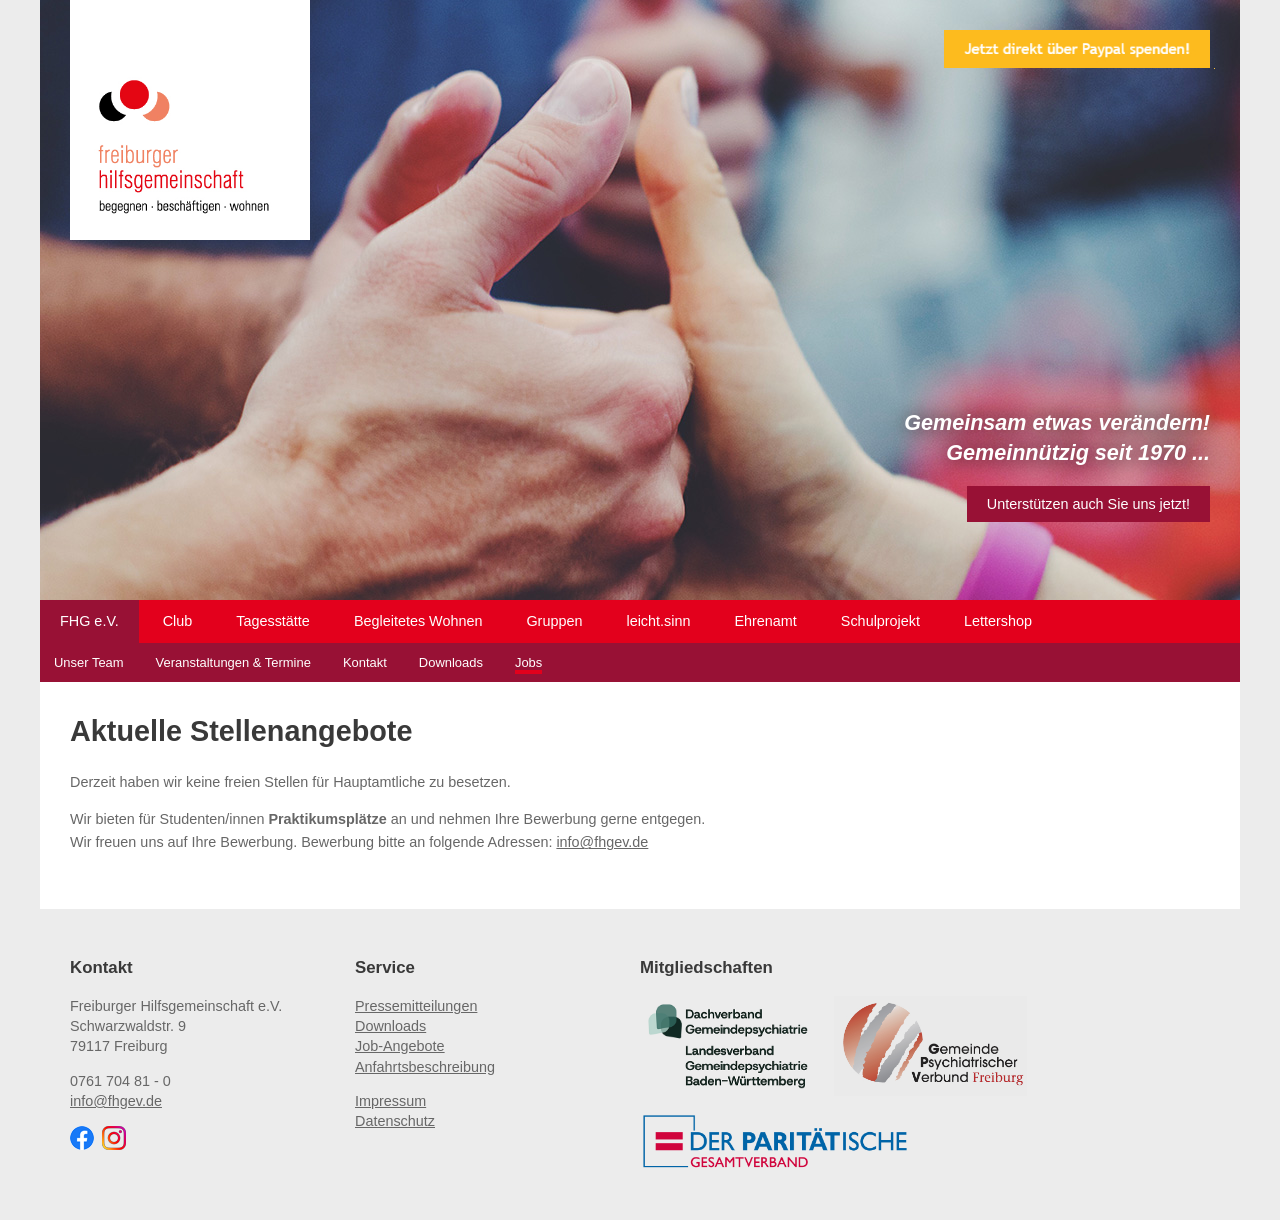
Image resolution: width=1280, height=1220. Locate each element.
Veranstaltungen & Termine (233, 662)
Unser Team (89, 662)
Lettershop (998, 621)
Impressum (390, 1101)
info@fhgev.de (602, 842)
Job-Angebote (400, 1046)
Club (178, 621)
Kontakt (365, 662)
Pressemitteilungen (416, 1006)
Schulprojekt (880, 621)
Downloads (451, 662)
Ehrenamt (765, 621)
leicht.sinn (658, 621)
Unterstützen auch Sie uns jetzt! (1088, 504)
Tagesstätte (273, 621)
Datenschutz (395, 1121)
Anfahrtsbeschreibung (425, 1067)
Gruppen (554, 621)
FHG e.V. (89, 621)
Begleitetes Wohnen (418, 621)
